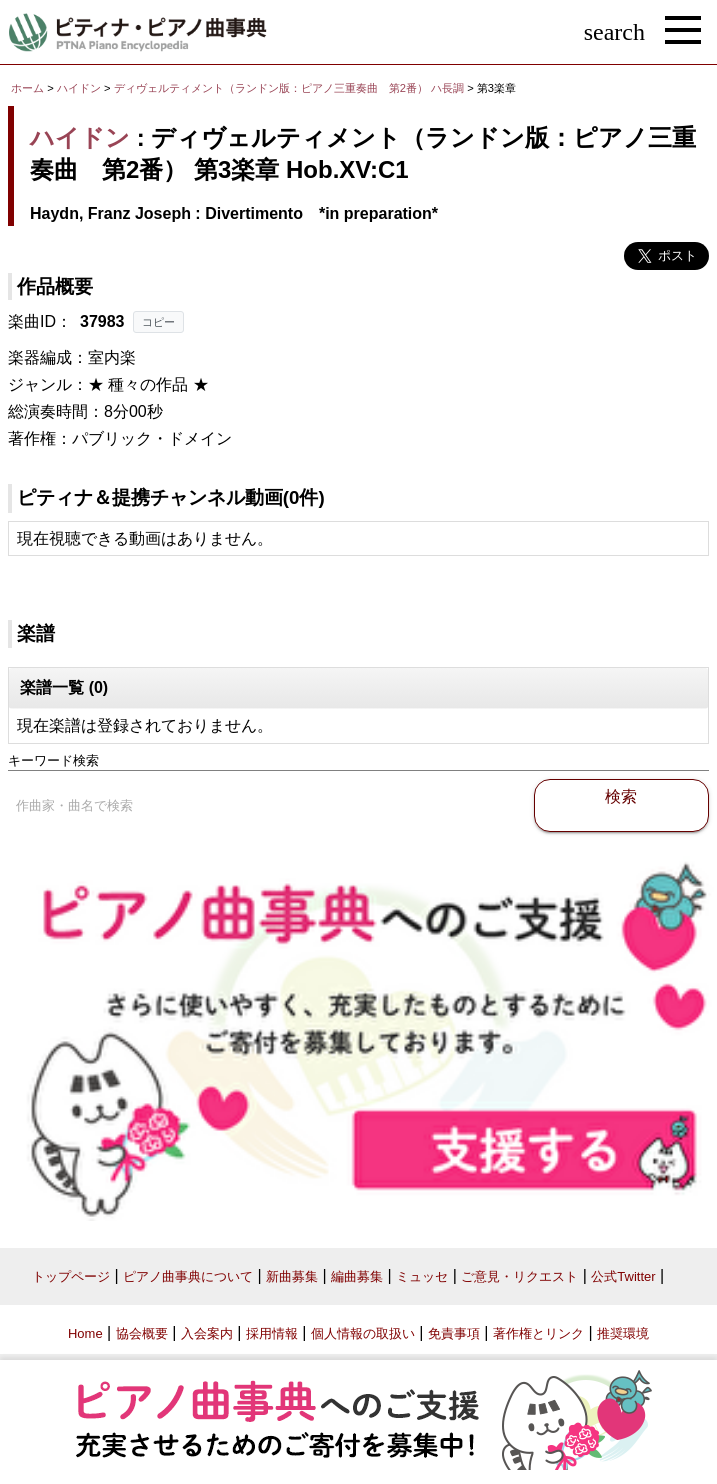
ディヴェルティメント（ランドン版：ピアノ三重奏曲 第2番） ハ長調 (289, 88)
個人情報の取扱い (363, 1333)
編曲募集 (357, 1276)
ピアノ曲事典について (188, 1276)
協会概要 (142, 1333)
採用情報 (272, 1333)
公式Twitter (623, 1276)
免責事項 (454, 1333)
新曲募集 (292, 1276)
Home (85, 1333)
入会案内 (207, 1333)
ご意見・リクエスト (519, 1276)
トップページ (71, 1276)
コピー (158, 322)
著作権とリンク (538, 1333)
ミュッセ (422, 1276)
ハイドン (79, 88)
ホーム (27, 88)
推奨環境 (623, 1333)
